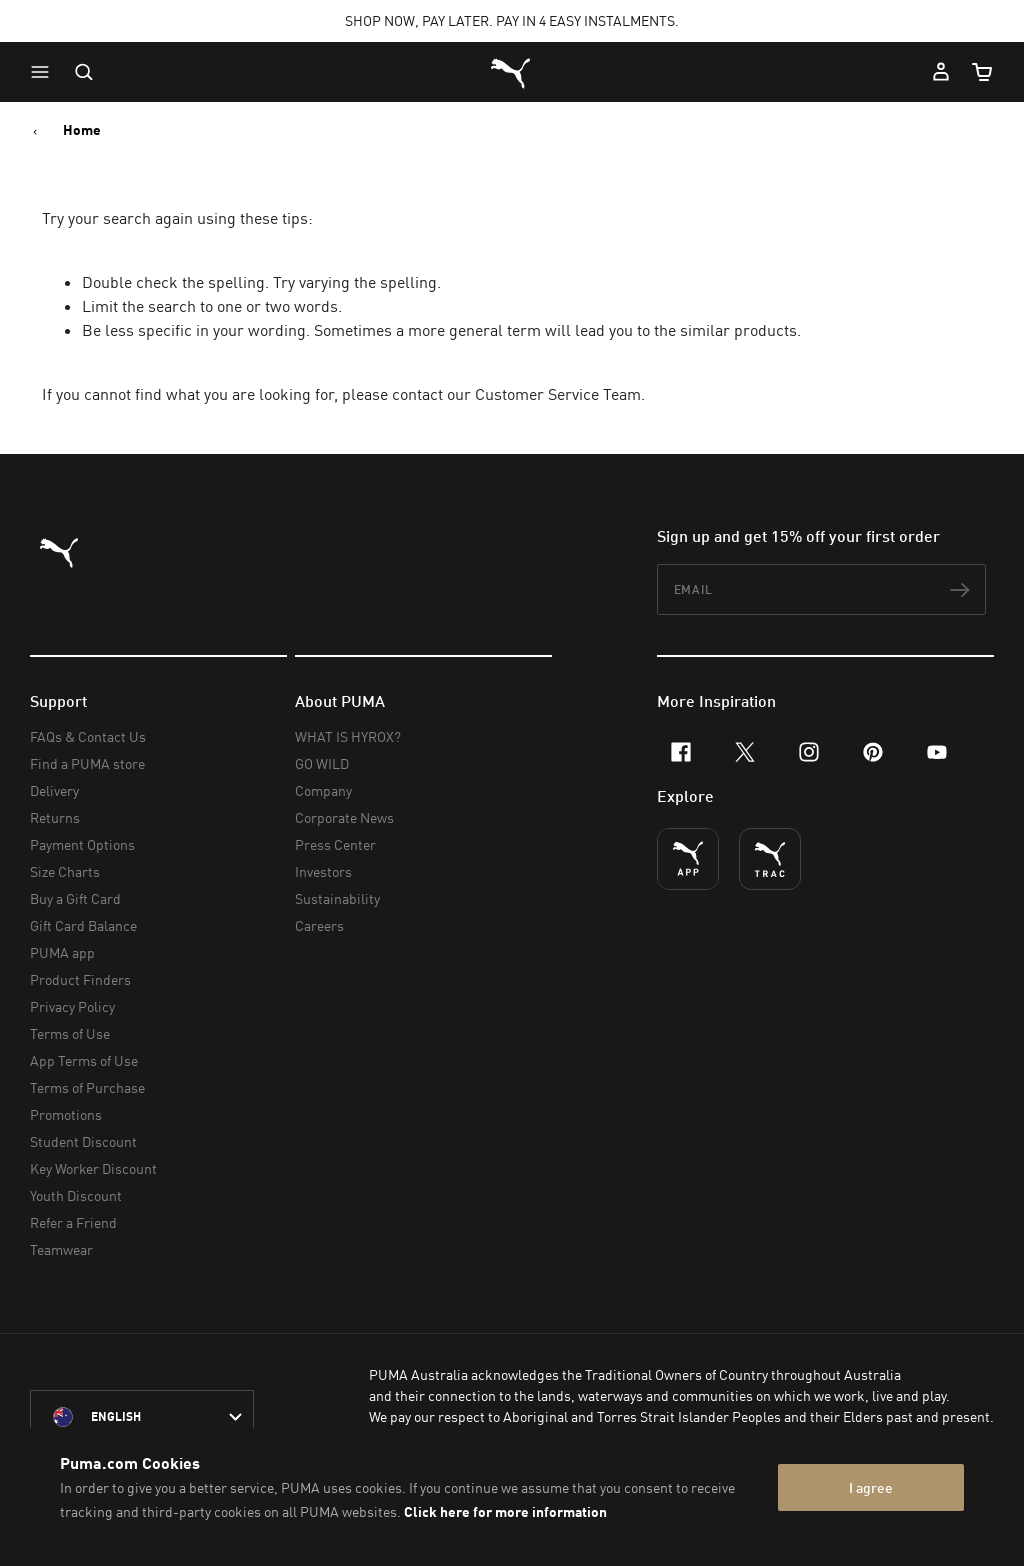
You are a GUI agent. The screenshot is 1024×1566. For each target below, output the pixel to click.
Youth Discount (76, 1195)
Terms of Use (70, 1033)
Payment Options (82, 844)
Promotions (66, 1114)
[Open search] (84, 72)
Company (323, 790)
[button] (45, 72)
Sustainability (337, 898)
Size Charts (65, 871)
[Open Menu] (45, 72)
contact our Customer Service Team (516, 394)
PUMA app (62, 952)
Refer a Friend (73, 1222)
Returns (55, 817)
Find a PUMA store (87, 763)
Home (82, 130)
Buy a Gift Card (75, 898)
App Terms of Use (84, 1060)
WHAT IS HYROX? (348, 736)
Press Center (335, 844)
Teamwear (61, 1249)
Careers (319, 925)
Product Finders (80, 979)
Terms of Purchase (87, 1087)
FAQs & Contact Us (88, 736)
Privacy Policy (72, 1006)
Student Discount (83, 1141)
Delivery (54, 790)
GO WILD (322, 763)
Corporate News (344, 817)
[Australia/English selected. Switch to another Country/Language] (142, 1417)
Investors (323, 871)
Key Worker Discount (93, 1168)
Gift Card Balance (83, 925)
